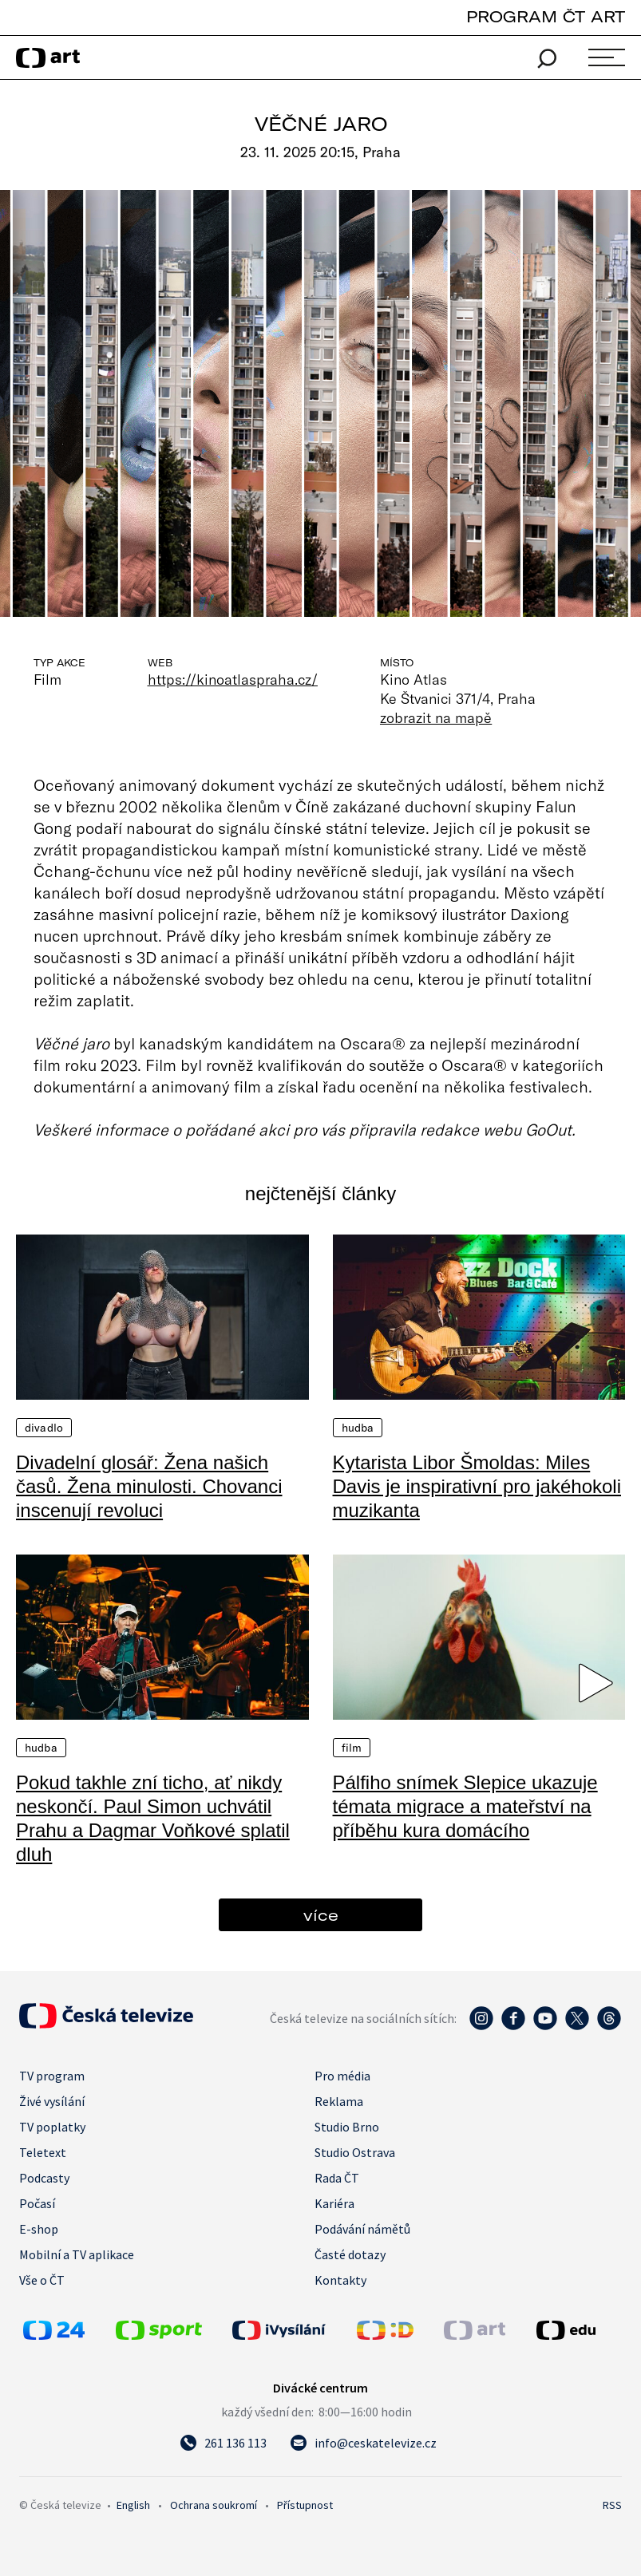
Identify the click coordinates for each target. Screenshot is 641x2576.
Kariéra (334, 2203)
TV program (52, 2076)
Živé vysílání (52, 2101)
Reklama (339, 2101)
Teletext (42, 2152)
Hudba (358, 1427)
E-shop (38, 2229)
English (133, 2505)
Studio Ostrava (355, 2152)
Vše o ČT (42, 2280)
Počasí (37, 2203)
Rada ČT (337, 2178)
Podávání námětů (362, 2229)
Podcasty (44, 2178)
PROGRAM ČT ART (545, 16)
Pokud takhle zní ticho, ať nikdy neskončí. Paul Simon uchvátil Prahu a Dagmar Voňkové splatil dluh (153, 1818)
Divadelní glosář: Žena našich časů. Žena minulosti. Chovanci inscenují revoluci (149, 1486)
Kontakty (340, 2280)
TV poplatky (52, 2127)
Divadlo (44, 1427)
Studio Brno (347, 2127)
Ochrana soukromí (213, 2505)
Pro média (342, 2076)
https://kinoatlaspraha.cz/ (233, 679)
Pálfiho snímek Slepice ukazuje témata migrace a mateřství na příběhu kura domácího (465, 1806)
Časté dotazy (350, 2254)
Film (352, 1747)
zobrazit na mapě (436, 717)
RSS (612, 2505)
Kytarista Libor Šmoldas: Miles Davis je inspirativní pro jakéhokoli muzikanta (477, 1486)
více (320, 1915)
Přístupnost (305, 2505)
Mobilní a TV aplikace (76, 2254)
